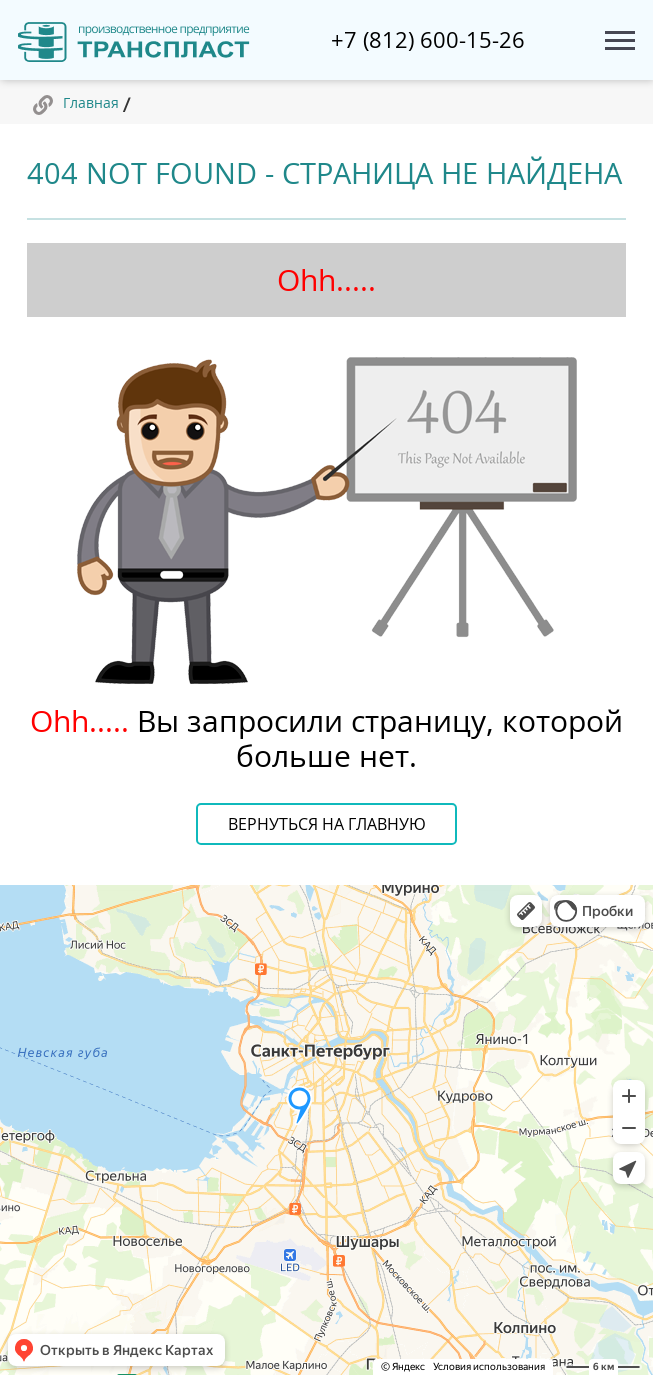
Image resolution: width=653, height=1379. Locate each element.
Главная (91, 102)
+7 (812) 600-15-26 (428, 40)
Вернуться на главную (327, 824)
